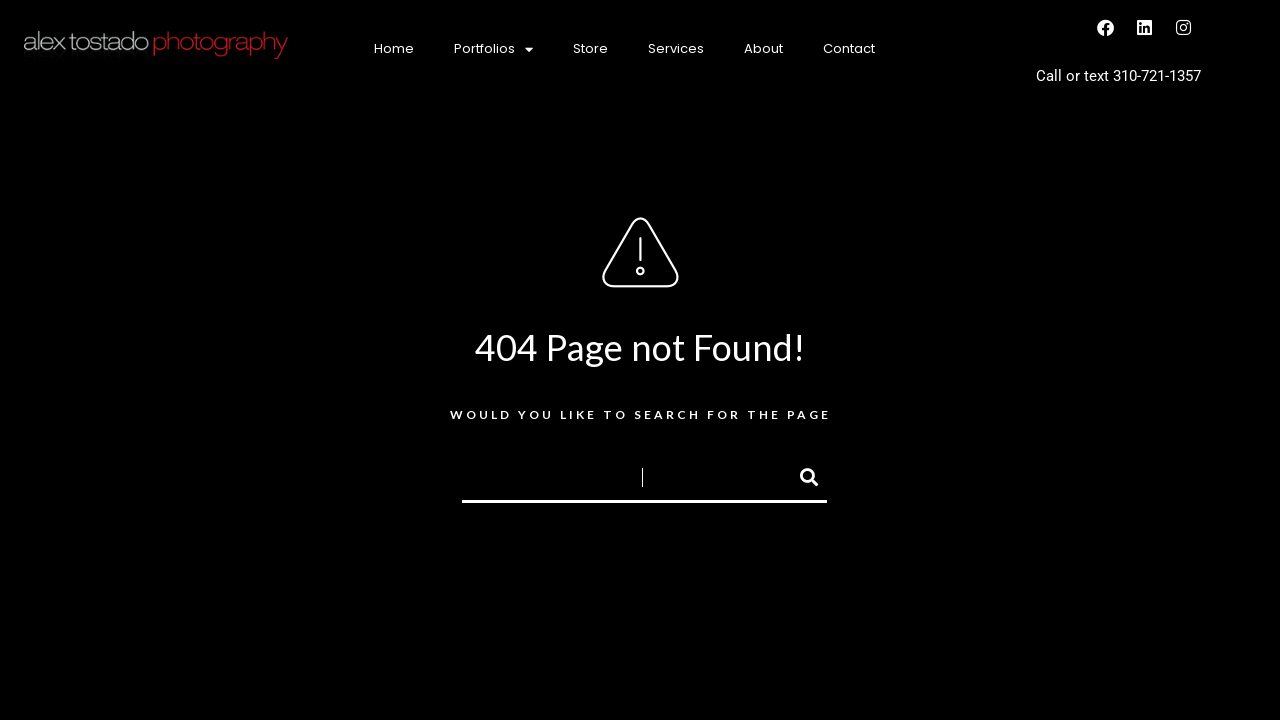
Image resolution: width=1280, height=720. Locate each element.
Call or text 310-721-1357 (1118, 76)
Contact (849, 48)
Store (590, 48)
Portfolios (493, 49)
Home (394, 48)
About (763, 48)
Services (676, 48)
